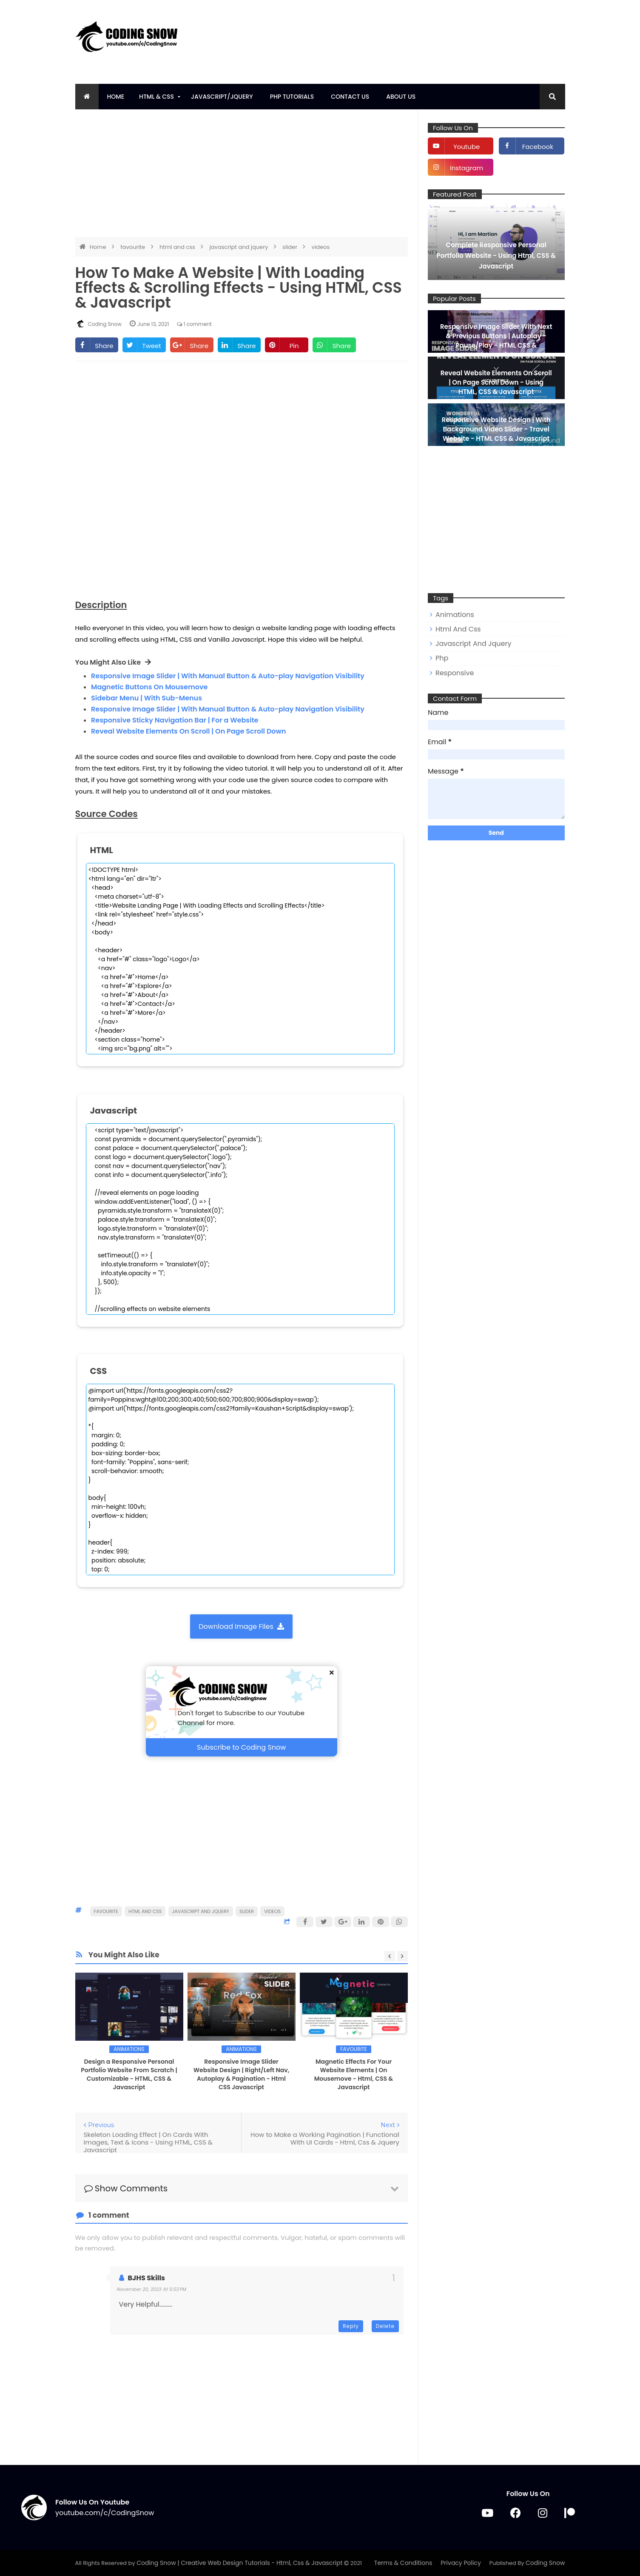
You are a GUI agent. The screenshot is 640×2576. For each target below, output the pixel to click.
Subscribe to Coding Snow (241, 1747)
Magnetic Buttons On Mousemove (149, 687)
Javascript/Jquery (222, 96)
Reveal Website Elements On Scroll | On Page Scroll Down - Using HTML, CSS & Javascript (496, 382)
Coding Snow (545, 2563)
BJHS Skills (146, 2278)
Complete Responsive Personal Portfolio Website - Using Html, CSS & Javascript (496, 255)
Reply (351, 2326)
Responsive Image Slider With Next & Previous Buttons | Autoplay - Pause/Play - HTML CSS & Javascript (496, 340)
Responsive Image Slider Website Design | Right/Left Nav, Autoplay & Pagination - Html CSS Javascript (241, 2074)
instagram (466, 167)
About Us (400, 96)
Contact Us (350, 96)
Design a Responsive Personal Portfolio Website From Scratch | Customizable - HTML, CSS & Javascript (129, 2074)
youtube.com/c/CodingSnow (104, 2513)
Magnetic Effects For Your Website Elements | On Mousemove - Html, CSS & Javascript (353, 2074)
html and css (177, 247)
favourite (133, 247)
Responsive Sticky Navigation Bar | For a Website (175, 720)
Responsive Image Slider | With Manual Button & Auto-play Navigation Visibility (227, 676)
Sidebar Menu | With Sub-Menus (146, 698)
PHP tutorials (292, 96)
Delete (385, 2326)
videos (321, 247)
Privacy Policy (461, 2563)
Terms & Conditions (403, 2563)
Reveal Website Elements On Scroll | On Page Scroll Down (188, 731)
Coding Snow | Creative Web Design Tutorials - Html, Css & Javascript (240, 2563)
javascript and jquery (240, 247)
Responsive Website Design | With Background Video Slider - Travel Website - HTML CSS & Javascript (496, 429)
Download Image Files (241, 1626)
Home (116, 96)
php (441, 658)
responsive (454, 673)
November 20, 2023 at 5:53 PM (152, 2289)
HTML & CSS (156, 96)
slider (290, 247)
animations (129, 2049)
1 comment (194, 324)
